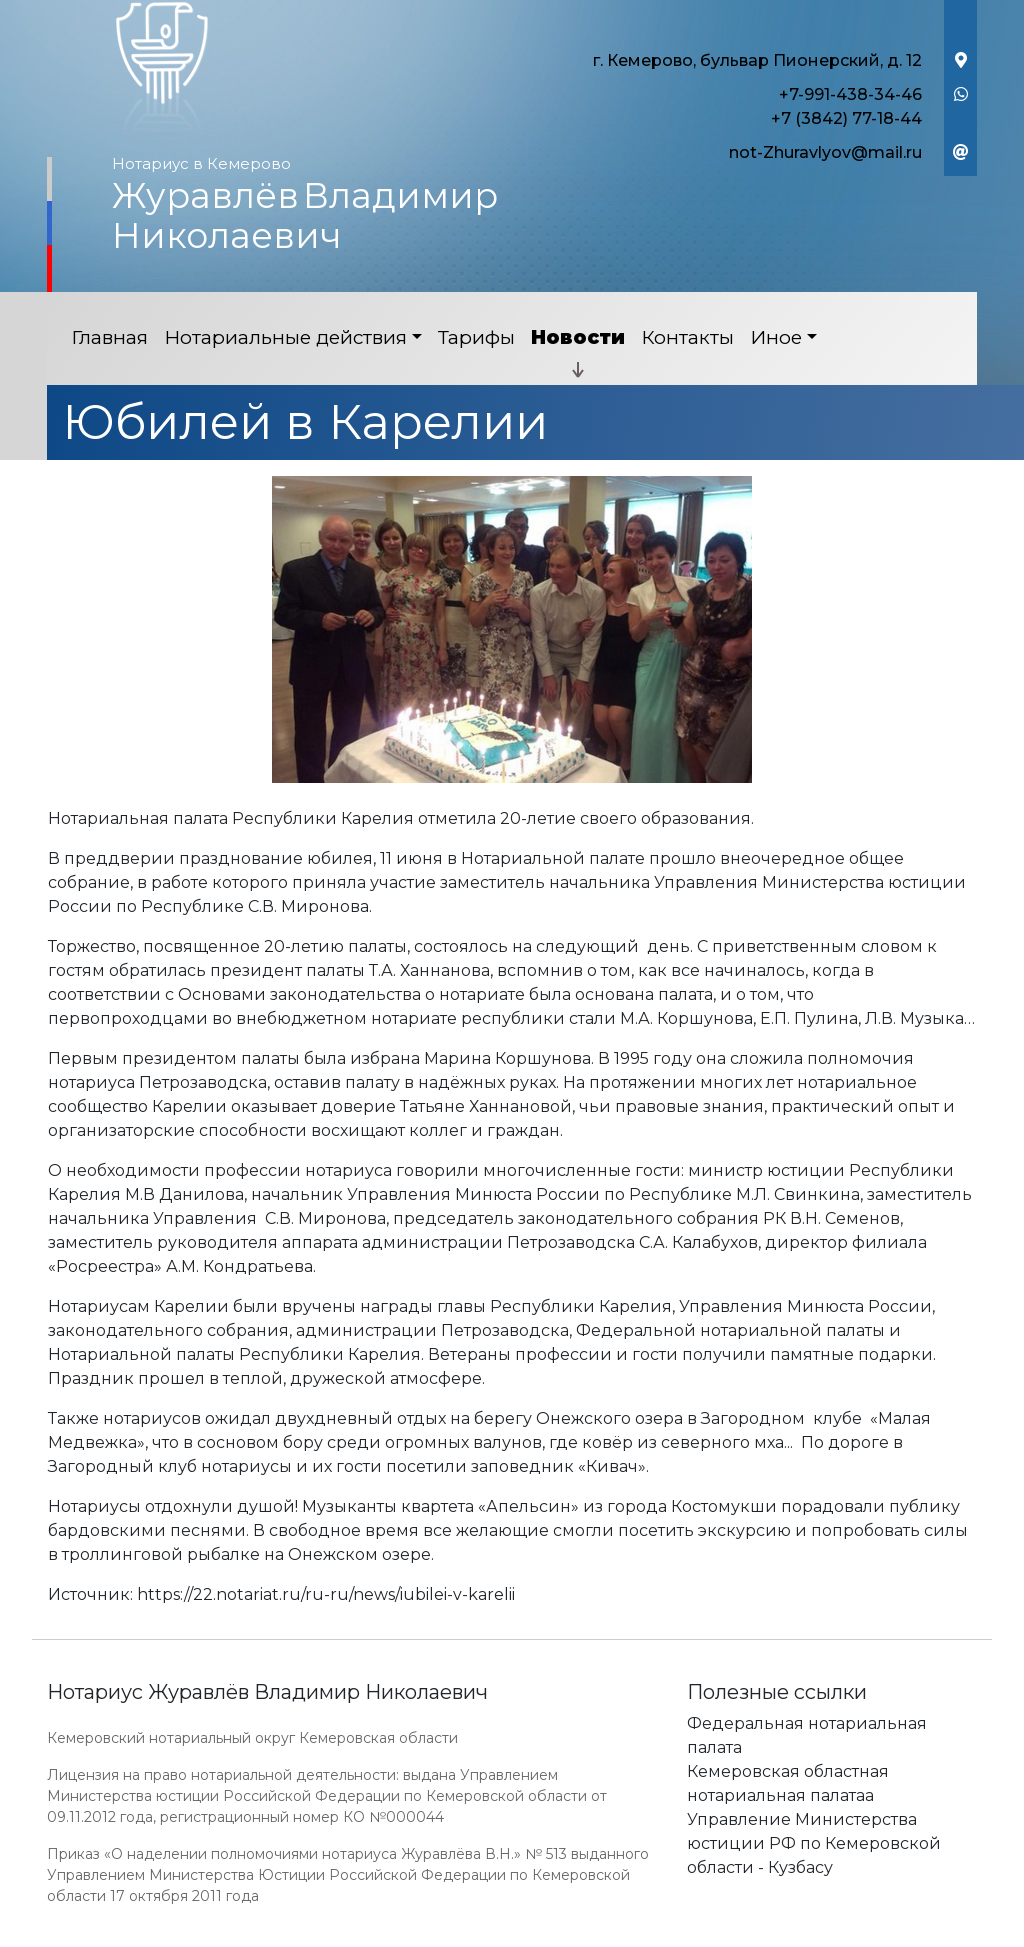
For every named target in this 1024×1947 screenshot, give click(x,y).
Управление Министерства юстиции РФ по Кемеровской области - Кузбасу (814, 1843)
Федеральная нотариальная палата (807, 1735)
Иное (776, 337)
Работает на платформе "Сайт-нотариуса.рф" (821, 1935)
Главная (109, 337)
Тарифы (476, 337)
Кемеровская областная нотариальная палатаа (788, 1783)
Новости (578, 337)
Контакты (687, 337)
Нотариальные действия (285, 337)
